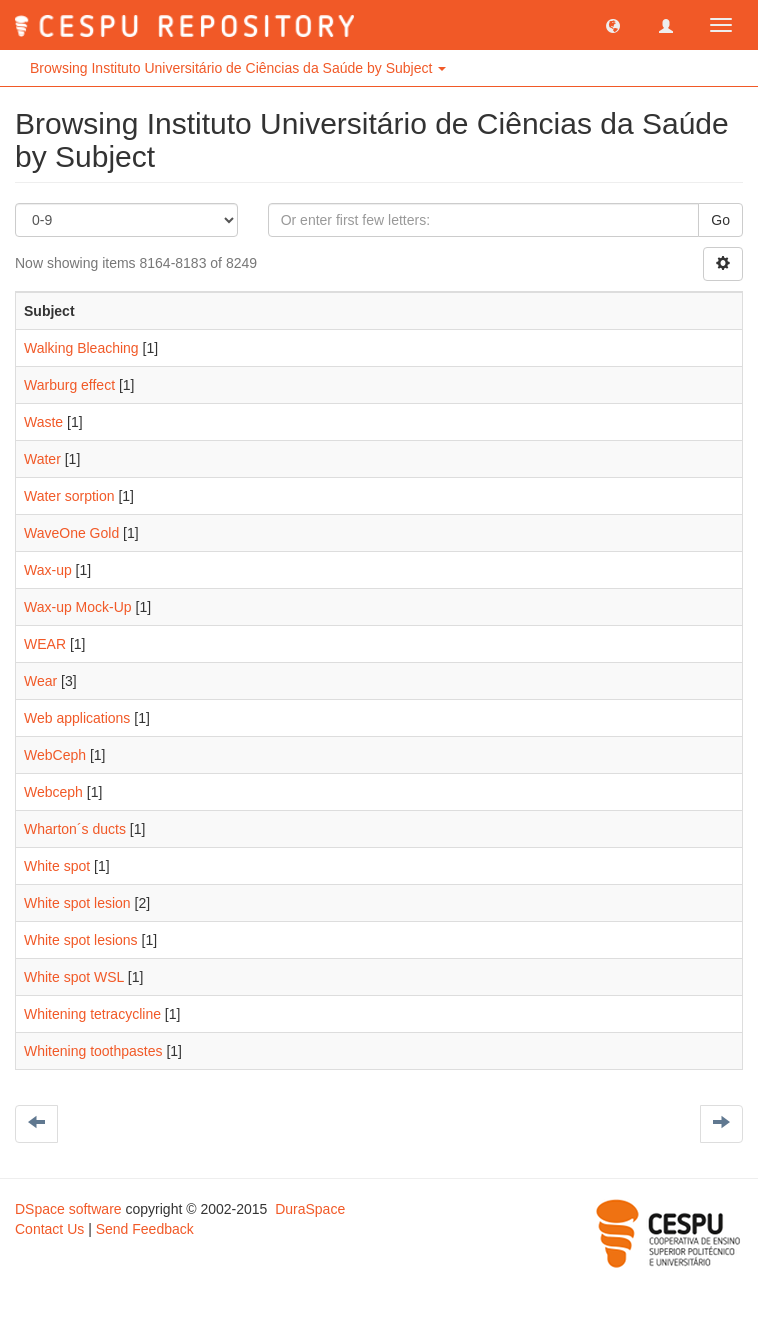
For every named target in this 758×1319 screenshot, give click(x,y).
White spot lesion (77, 903)
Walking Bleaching (81, 348)
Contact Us (49, 1229)
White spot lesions (81, 940)
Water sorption (69, 496)
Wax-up (48, 570)
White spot (57, 866)
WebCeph (55, 755)
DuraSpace (310, 1209)
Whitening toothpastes (93, 1051)
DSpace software (68, 1209)
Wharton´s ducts (75, 829)
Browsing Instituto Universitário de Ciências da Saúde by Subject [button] (238, 68)
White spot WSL (74, 977)
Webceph (53, 792)
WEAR (45, 644)
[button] (613, 25)
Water (42, 459)
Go (720, 220)
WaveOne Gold (71, 533)
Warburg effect (69, 385)
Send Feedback (145, 1229)
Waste (43, 422)
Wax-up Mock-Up (78, 607)
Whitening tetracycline (92, 1014)
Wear (40, 681)
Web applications (77, 718)
